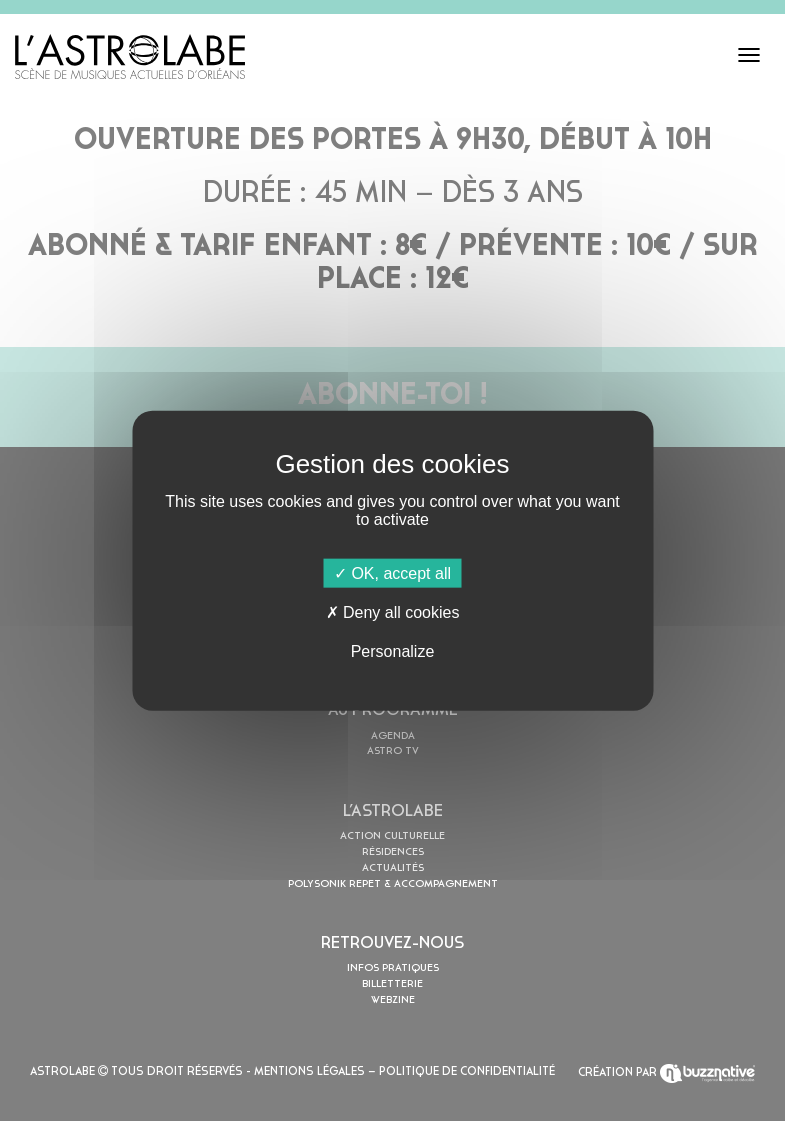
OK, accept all (392, 572)
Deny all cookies (393, 611)
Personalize (393, 651)
